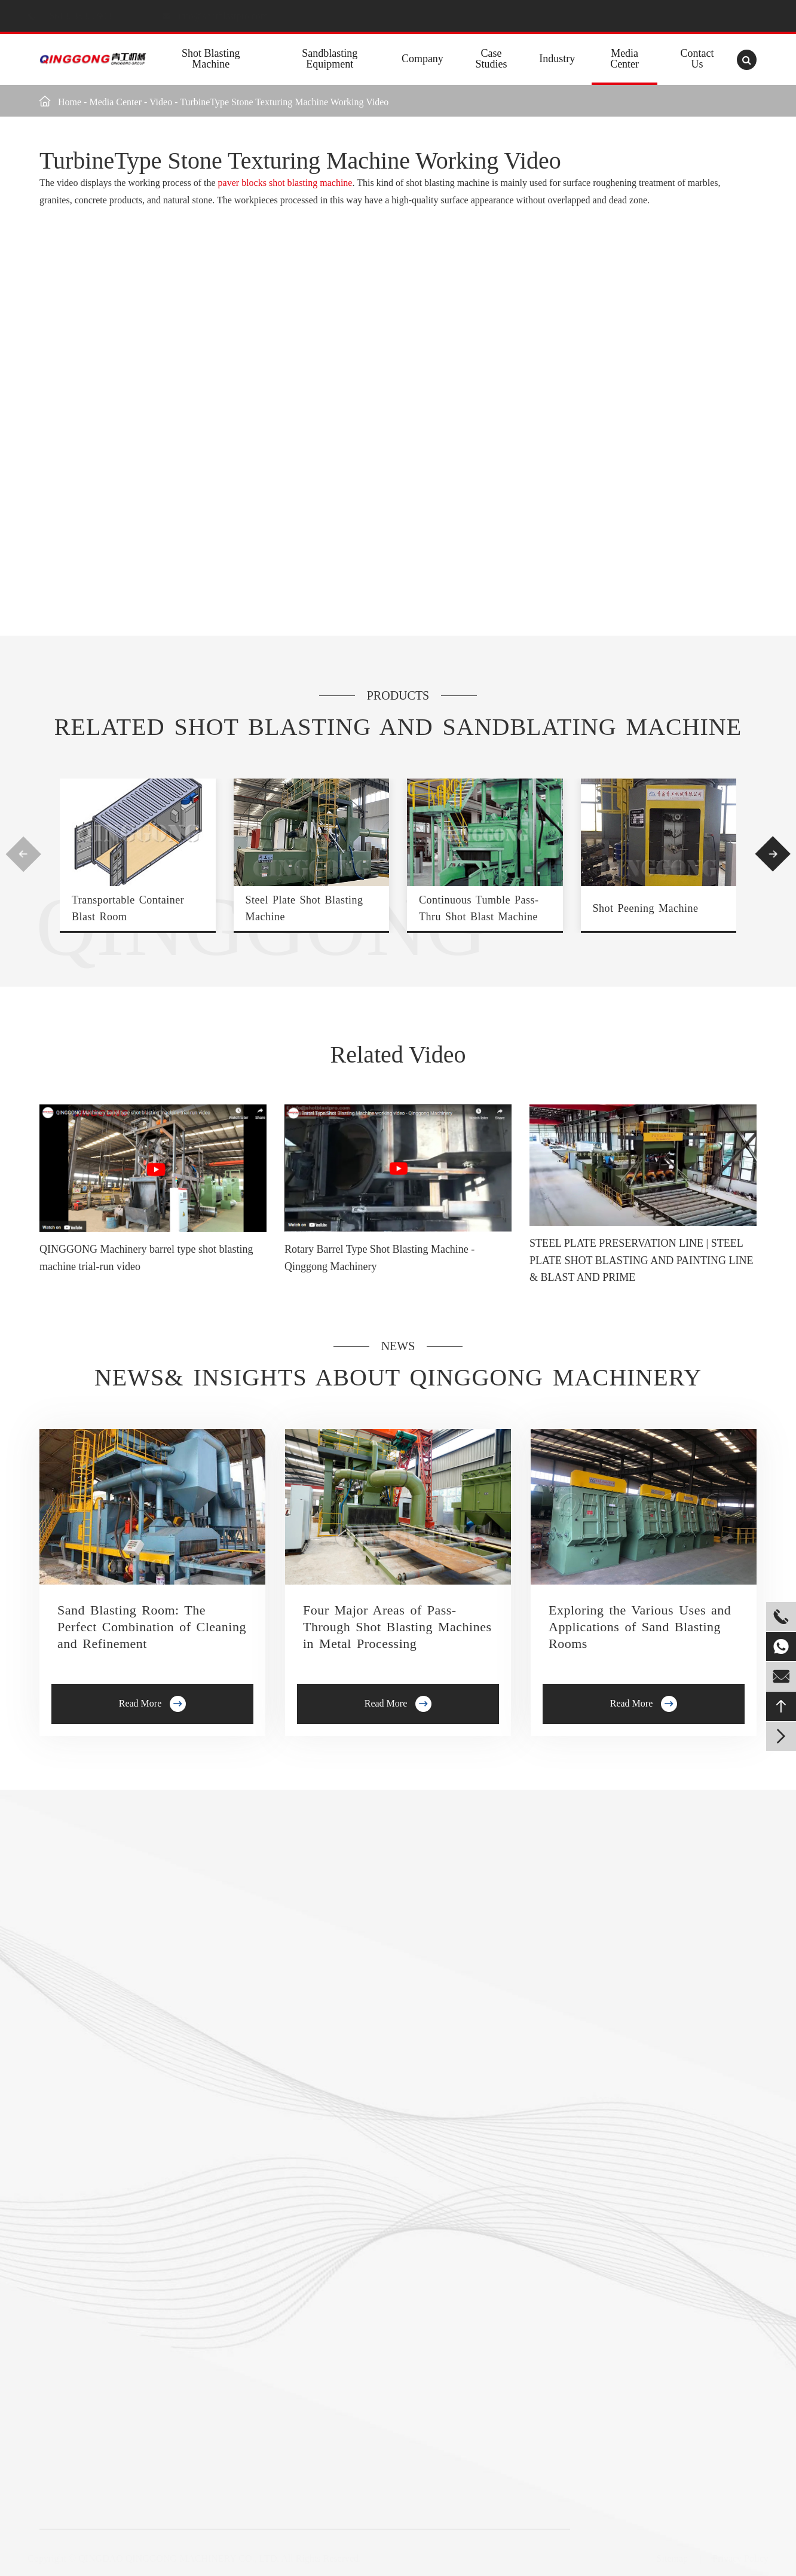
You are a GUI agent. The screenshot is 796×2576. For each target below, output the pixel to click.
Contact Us (697, 58)
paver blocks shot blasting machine (285, 183)
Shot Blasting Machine (211, 58)
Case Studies (491, 58)
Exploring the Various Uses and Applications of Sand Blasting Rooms (640, 1627)
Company (422, 58)
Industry (557, 58)
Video (160, 102)
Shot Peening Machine (646, 908)
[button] (23, 854)
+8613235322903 (91, 16)
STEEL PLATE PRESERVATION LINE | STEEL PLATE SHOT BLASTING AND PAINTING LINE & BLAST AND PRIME (641, 1260)
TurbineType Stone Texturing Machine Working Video (284, 102)
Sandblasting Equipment (329, 58)
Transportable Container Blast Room (128, 908)
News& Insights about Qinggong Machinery (398, 1377)
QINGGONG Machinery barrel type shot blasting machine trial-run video (146, 1257)
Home (69, 102)
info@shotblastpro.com (235, 16)
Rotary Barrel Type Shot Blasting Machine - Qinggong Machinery (379, 1257)
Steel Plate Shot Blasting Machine (304, 908)
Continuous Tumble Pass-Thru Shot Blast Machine (479, 908)
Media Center (624, 58)
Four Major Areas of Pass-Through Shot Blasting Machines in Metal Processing (397, 1627)
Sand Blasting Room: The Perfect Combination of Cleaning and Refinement (151, 1627)
